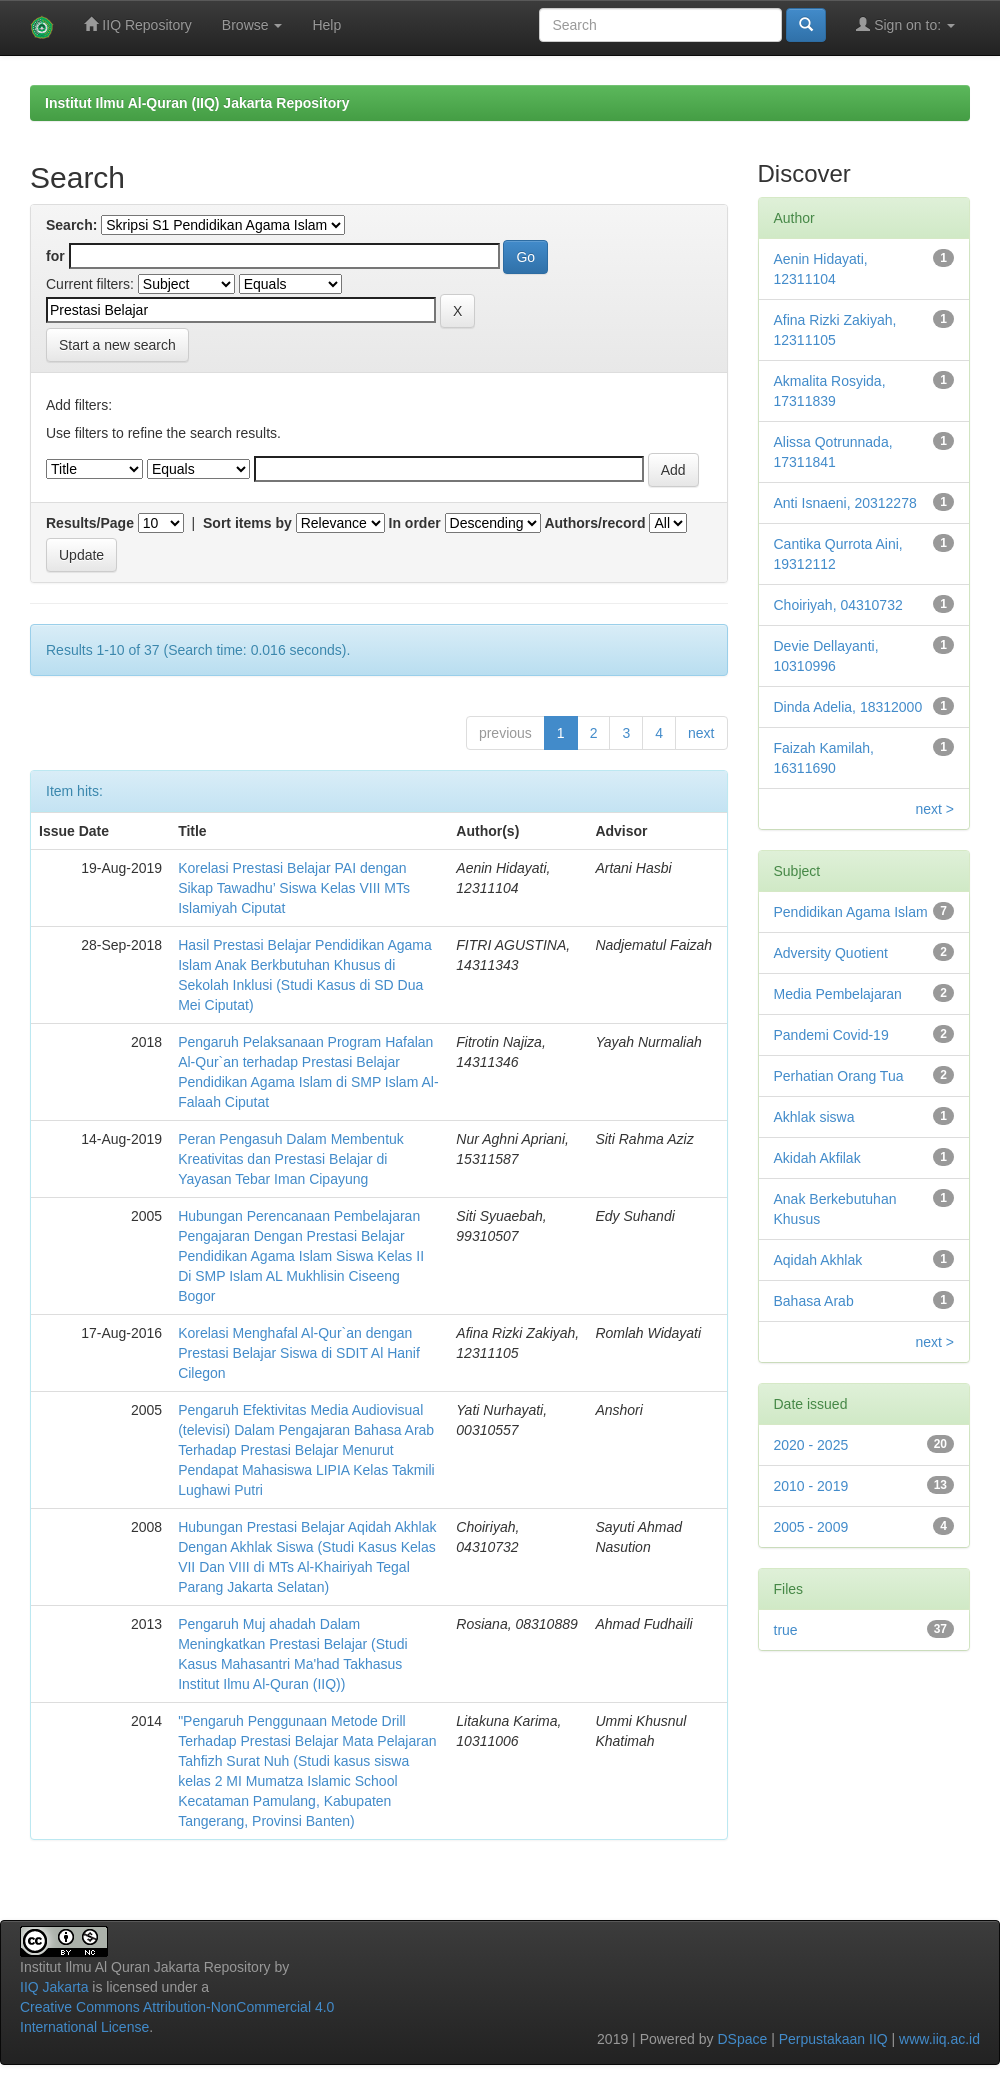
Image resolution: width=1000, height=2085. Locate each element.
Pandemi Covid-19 (831, 1035)
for (55, 256)
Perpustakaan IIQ (833, 2039)
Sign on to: (905, 24)
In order (415, 523)
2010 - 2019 (811, 1486)
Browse (252, 25)
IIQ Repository (137, 24)
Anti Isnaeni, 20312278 (845, 503)
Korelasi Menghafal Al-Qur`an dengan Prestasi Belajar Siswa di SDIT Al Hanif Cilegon (299, 1353)
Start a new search (117, 345)
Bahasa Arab (814, 1301)
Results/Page (90, 523)
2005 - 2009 (811, 1527)
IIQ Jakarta (54, 1987)
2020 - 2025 (811, 1445)
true (786, 1630)
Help (326, 25)
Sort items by (247, 523)
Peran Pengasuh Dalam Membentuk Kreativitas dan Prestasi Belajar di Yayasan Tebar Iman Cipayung (291, 1159)
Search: (71, 225)
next (701, 733)
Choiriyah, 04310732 (838, 605)
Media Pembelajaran (838, 994)
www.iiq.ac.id (939, 2039)
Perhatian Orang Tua (839, 1076)
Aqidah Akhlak (818, 1260)
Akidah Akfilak (817, 1158)
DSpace (742, 2039)
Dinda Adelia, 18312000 (848, 707)
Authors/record (594, 523)
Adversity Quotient (831, 953)
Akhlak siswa (814, 1117)
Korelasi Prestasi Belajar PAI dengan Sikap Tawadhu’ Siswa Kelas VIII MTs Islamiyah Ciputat (294, 888)
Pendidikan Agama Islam (851, 912)
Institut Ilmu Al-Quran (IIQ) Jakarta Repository (197, 103)
